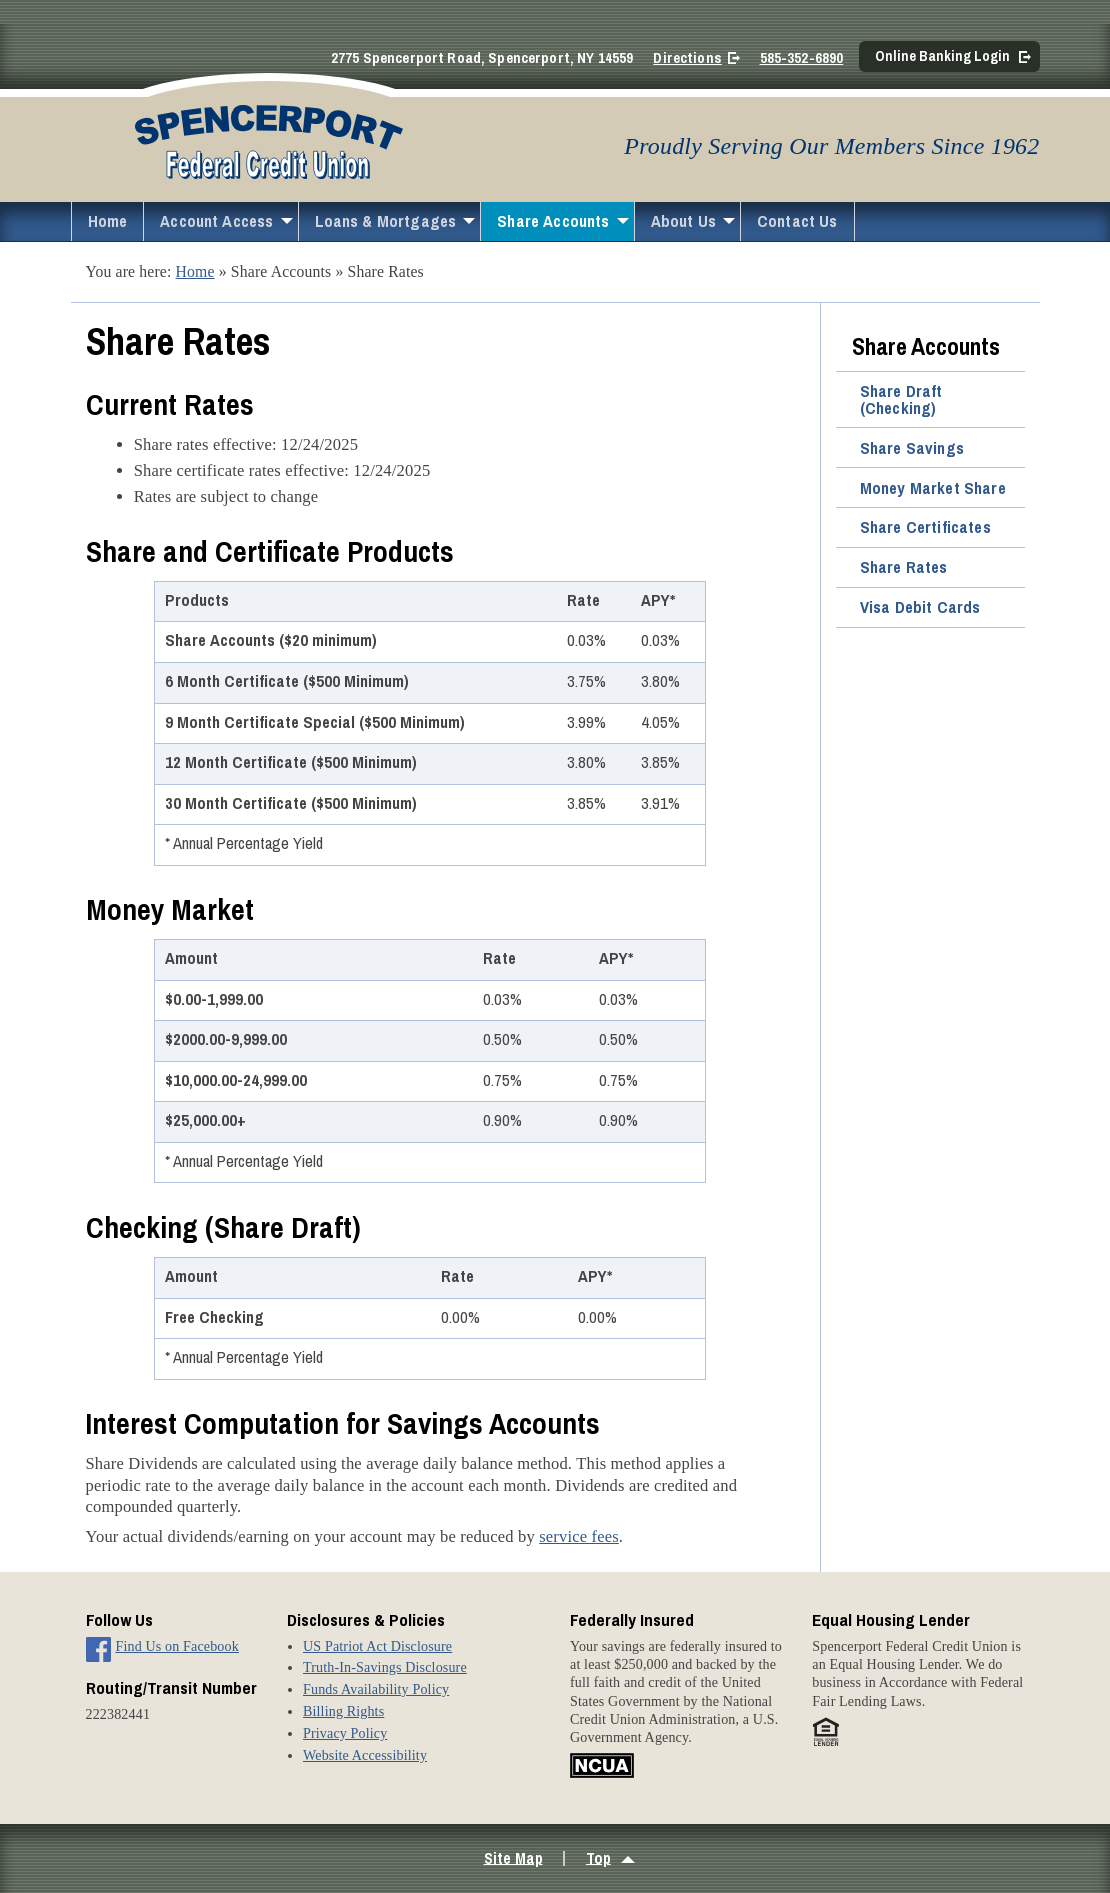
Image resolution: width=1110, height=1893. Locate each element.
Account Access (216, 221)
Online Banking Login (942, 55)
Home (108, 221)
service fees (579, 1536)
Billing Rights (343, 1711)
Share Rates (904, 567)
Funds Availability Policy (376, 1689)
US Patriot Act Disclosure (377, 1646)
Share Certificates (925, 527)
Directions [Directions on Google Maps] (687, 58)
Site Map (513, 1857)
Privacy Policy (345, 1733)
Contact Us (797, 221)
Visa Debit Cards (920, 607)
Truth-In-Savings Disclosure (385, 1667)
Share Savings (912, 448)
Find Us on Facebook (177, 1646)
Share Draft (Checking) (901, 399)
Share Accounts (553, 221)
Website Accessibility (365, 1755)
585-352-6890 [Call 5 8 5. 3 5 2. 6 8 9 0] (802, 58)
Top (598, 1857)
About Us (683, 221)
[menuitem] (108, 221)
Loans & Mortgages (386, 221)
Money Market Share (933, 488)
